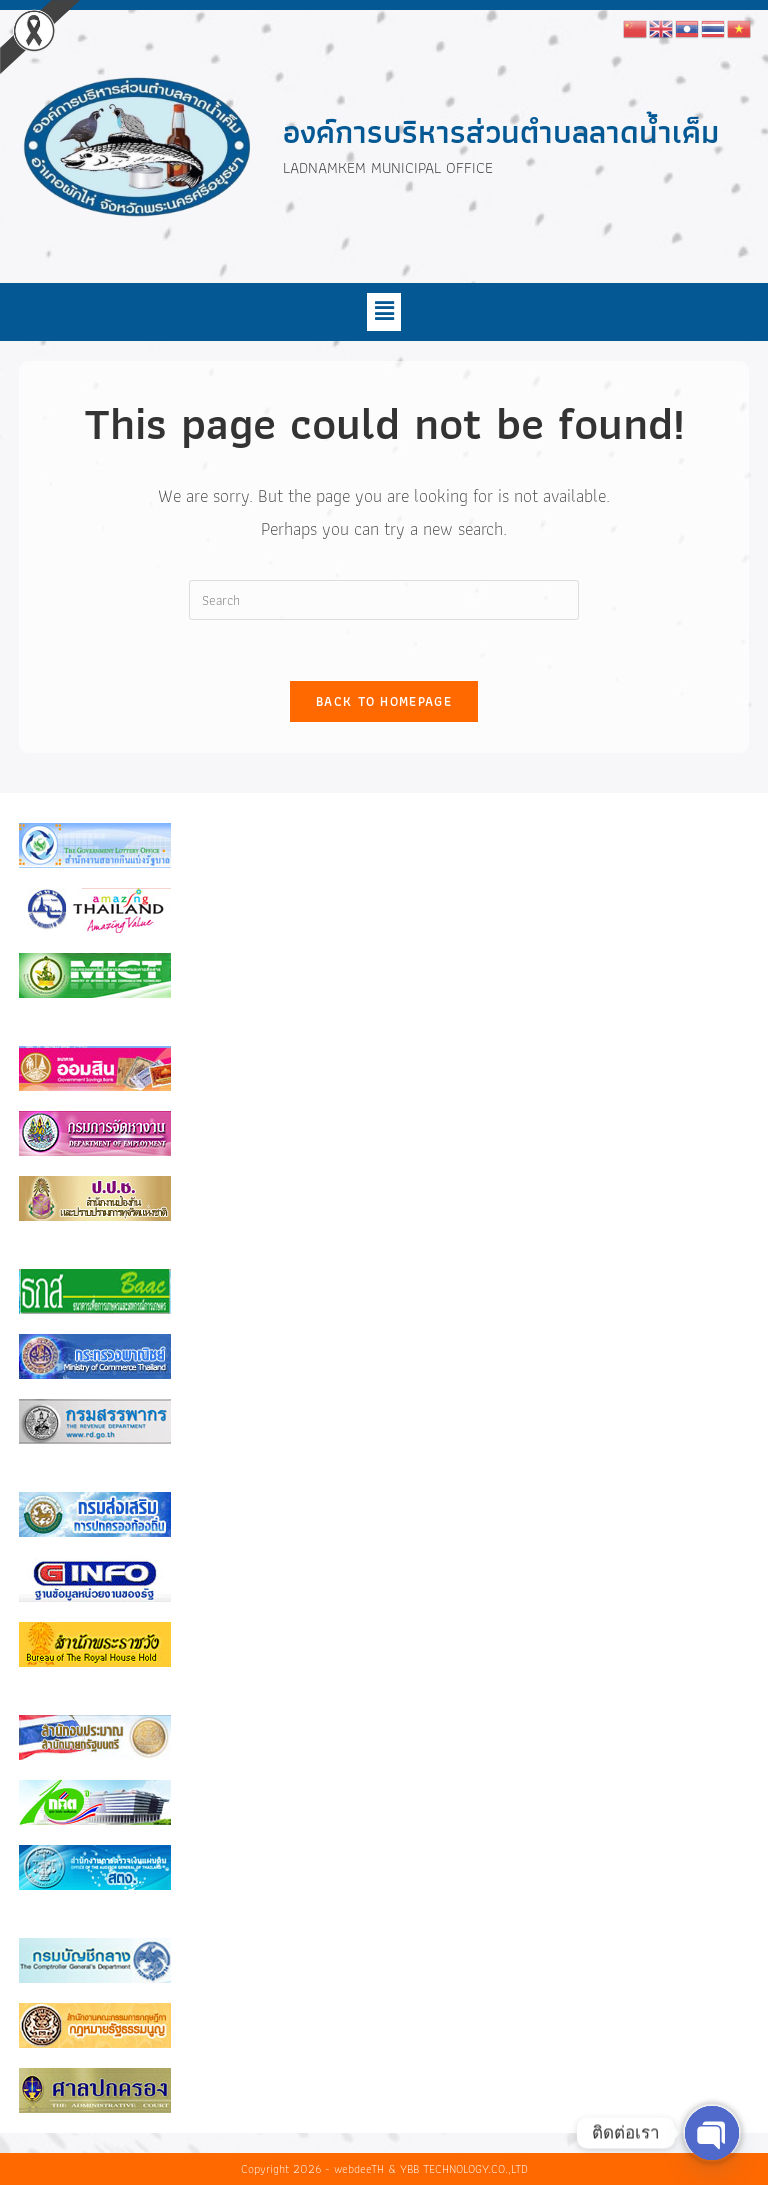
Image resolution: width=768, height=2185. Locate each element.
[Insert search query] (384, 600)
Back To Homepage (384, 701)
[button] (384, 312)
